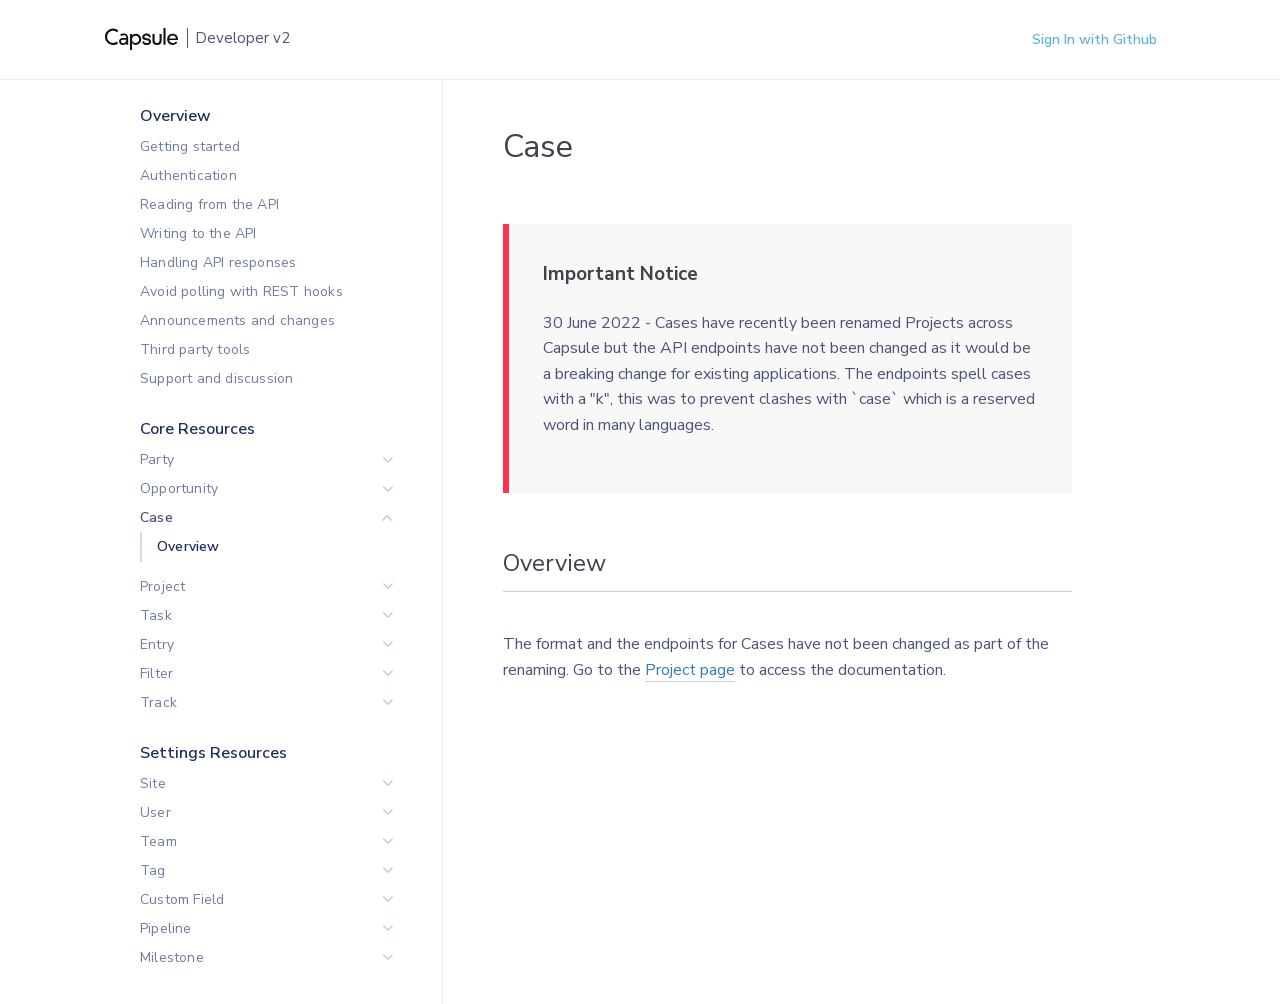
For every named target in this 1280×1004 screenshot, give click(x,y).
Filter (156, 673)
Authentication (188, 175)
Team (158, 841)
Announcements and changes (237, 320)
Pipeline (166, 928)
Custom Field (182, 899)
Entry (157, 644)
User (155, 812)
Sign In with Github (1094, 39)
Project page (690, 670)
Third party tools (195, 349)
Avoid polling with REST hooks (241, 291)
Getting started (190, 146)
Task (156, 615)
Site (153, 783)
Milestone (172, 957)
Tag (153, 870)
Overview (188, 546)
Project (162, 586)
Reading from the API (209, 204)
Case (156, 517)
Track (158, 702)
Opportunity (179, 488)
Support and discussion (216, 378)
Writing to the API (198, 233)
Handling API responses (218, 262)
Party (157, 459)
